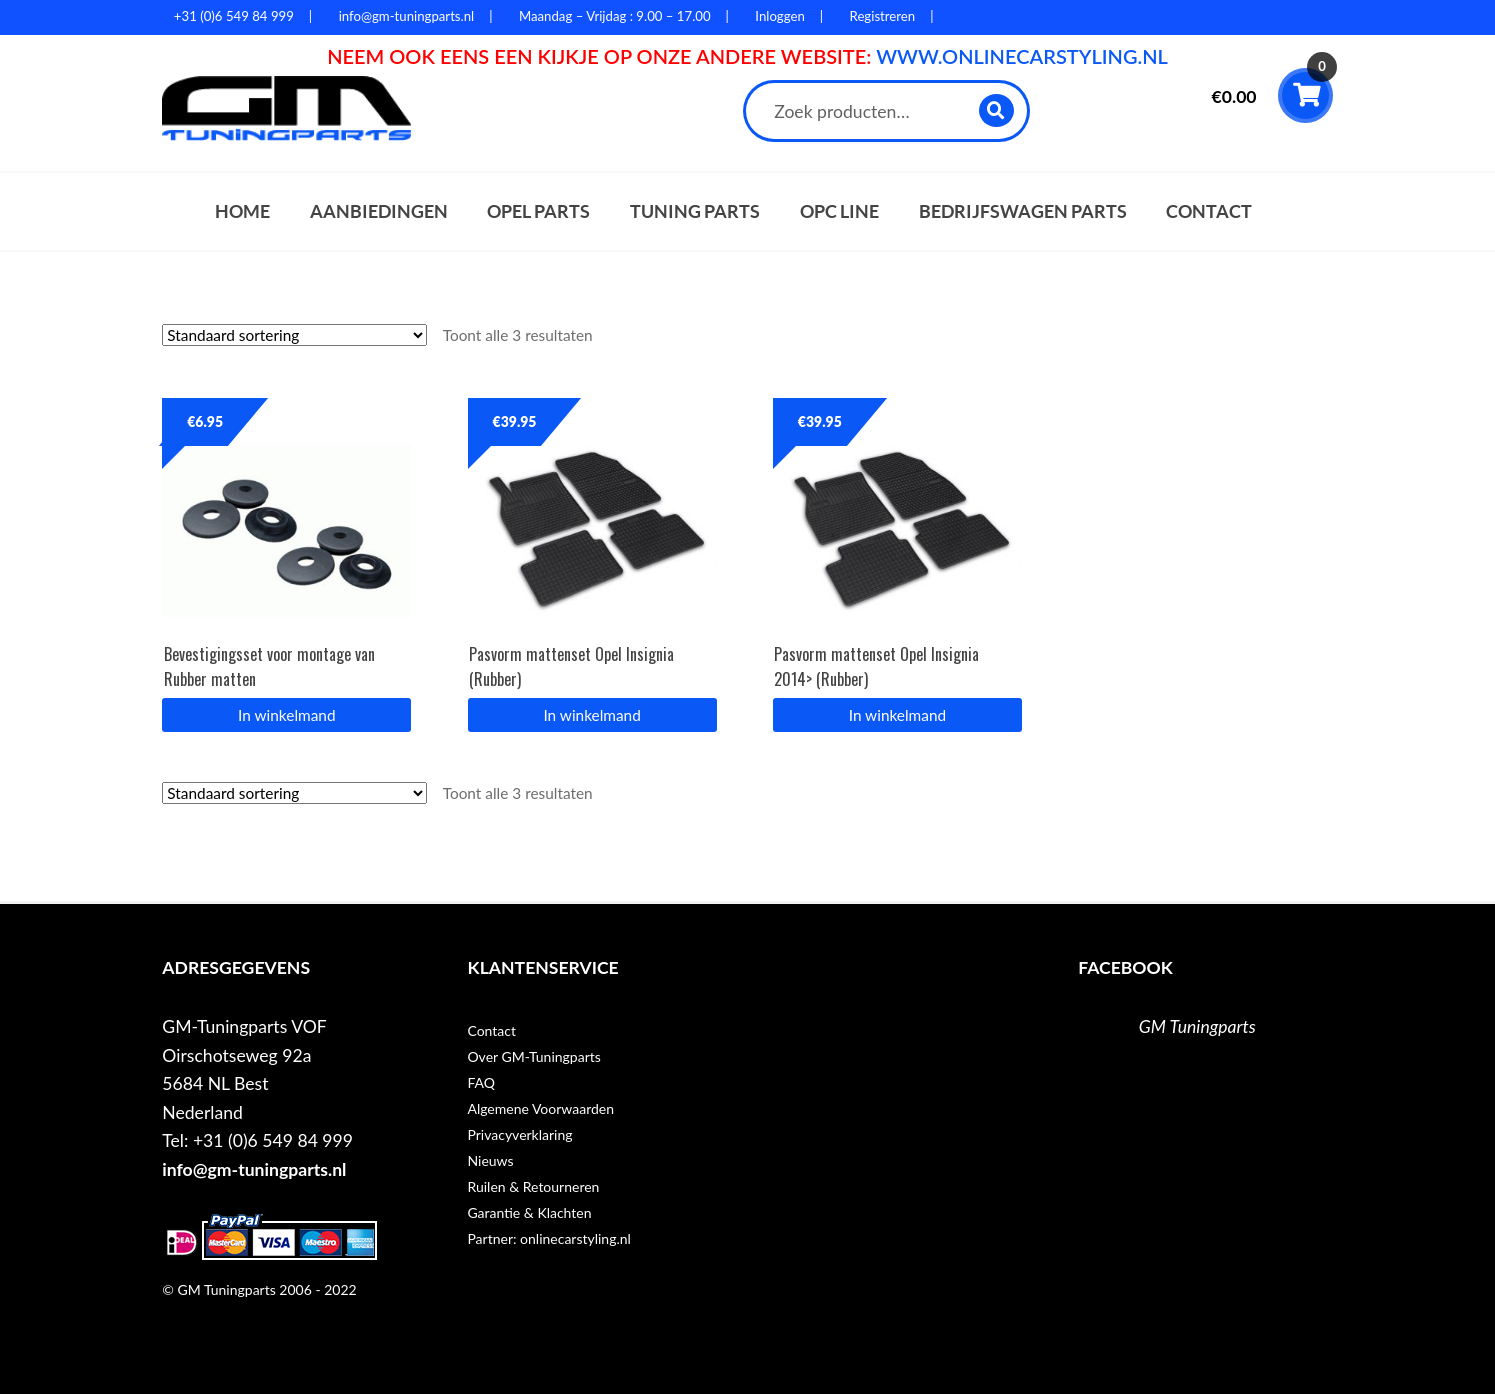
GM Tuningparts (1197, 1026)
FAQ (481, 1082)
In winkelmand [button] (286, 715)
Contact (1209, 211)
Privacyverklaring (519, 1134)
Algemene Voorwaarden (540, 1108)
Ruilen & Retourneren (533, 1186)
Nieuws (490, 1160)
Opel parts (538, 211)
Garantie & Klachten (529, 1212)
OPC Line (839, 211)
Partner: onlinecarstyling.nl (548, 1238)
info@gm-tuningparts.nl (254, 1169)
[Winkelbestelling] (294, 335)
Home (242, 211)
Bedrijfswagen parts (1023, 211)
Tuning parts (695, 211)
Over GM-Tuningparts (533, 1056)
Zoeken (997, 110)
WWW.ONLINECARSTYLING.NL (1022, 56)
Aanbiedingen (379, 211)
